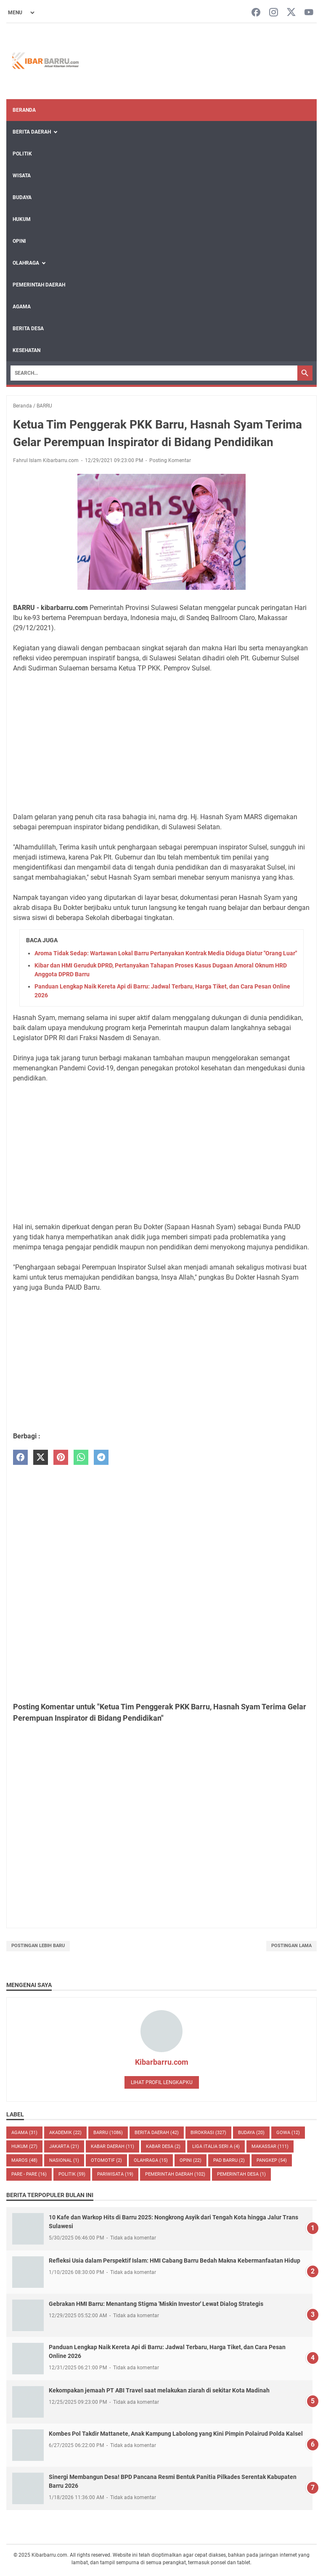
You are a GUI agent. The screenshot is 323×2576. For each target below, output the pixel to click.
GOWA (288, 2132)
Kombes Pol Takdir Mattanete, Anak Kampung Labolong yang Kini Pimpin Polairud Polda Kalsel (176, 2433)
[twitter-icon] (291, 13)
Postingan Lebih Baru (38, 1945)
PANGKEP (272, 2160)
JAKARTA (64, 2146)
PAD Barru (229, 2160)
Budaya (22, 197)
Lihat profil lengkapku (162, 2082)
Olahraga (26, 263)
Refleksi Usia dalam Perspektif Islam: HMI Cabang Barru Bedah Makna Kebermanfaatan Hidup (174, 2260)
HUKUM (24, 2146)
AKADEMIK (65, 2132)
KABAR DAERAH (112, 2146)
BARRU (108, 2132)
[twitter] (40, 1457)
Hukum (22, 219)
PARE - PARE (29, 2174)
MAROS (24, 2160)
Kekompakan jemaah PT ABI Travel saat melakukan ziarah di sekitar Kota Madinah (159, 2390)
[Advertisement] (161, 743)
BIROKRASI (208, 2132)
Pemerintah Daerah (39, 285)
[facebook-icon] (255, 13)
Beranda (24, 110)
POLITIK (71, 2174)
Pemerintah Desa (241, 2174)
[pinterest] (60, 1457)
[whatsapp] (81, 1457)
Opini (19, 241)
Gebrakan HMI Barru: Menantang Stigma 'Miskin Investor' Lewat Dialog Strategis (156, 2303)
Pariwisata (115, 2174)
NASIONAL (64, 2160)
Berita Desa (28, 328)
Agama (22, 307)
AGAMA (24, 2132)
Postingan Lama (291, 1945)
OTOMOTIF (106, 2160)
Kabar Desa (163, 2146)
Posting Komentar (170, 460)
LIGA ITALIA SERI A (216, 2146)
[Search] (154, 373)
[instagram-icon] (273, 13)
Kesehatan (26, 350)
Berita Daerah (32, 132)
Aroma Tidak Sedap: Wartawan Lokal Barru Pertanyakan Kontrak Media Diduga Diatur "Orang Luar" (165, 953)
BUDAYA (251, 2132)
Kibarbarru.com (161, 2062)
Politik (22, 154)
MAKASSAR (270, 2146)
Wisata (22, 176)
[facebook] (20, 1457)
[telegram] (101, 1457)
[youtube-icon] (308, 13)
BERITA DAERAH (157, 2132)
